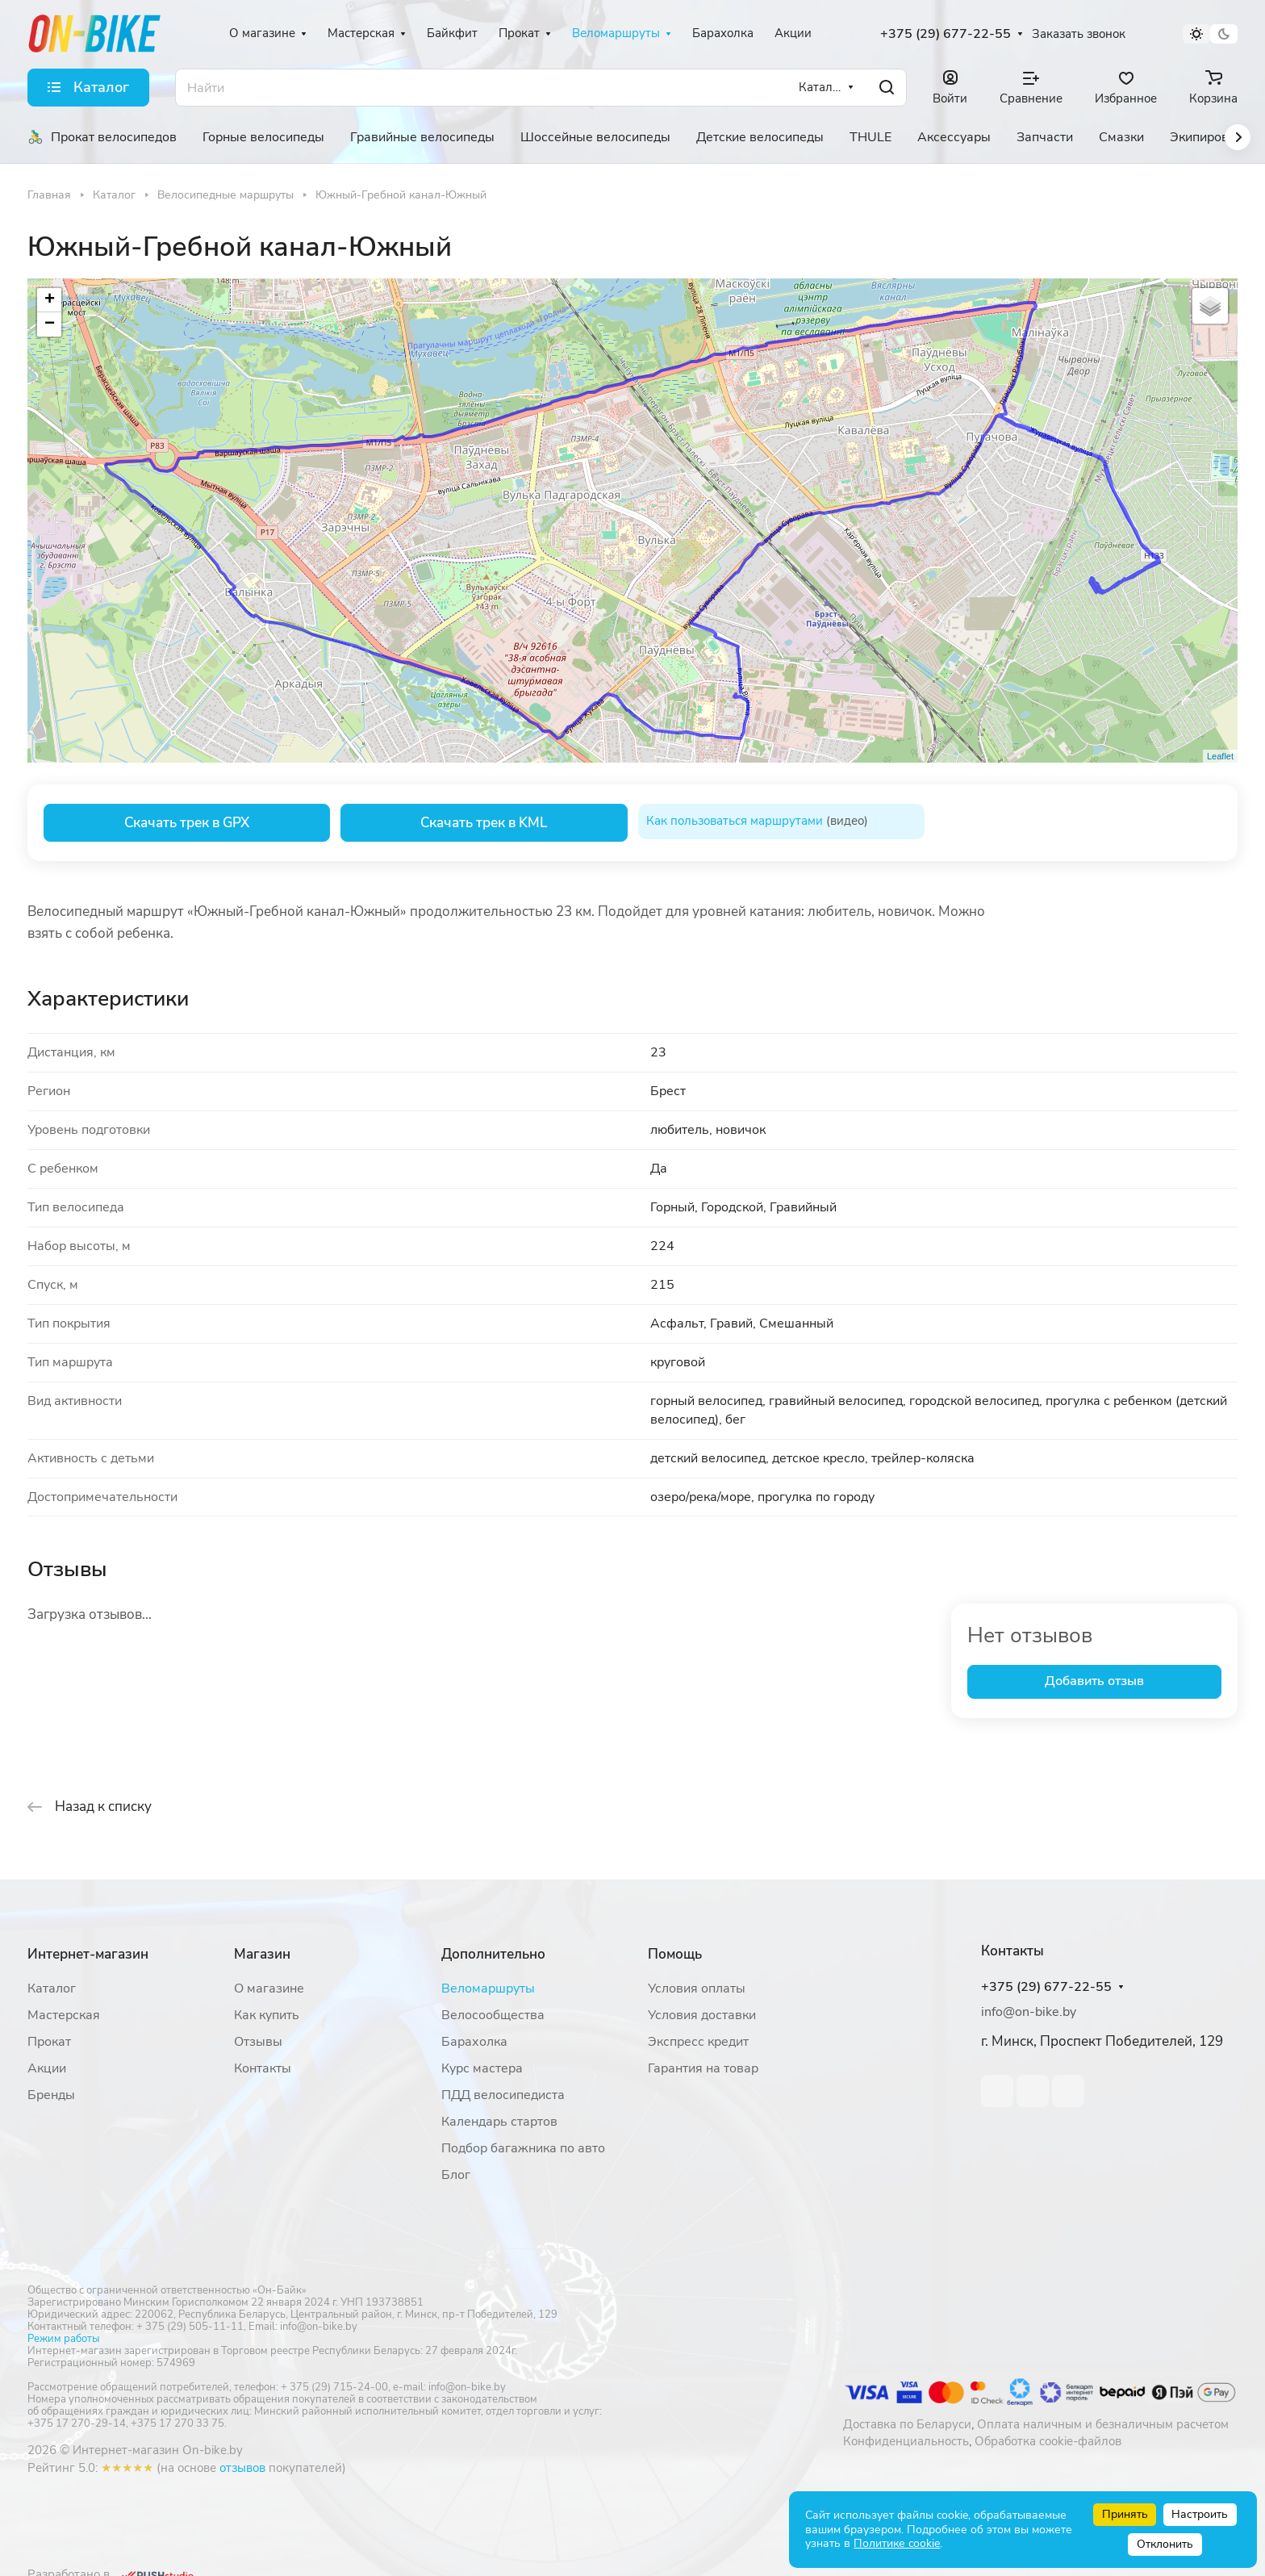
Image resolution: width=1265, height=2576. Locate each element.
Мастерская (63, 2015)
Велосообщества (493, 2015)
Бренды (51, 2095)
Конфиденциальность (906, 2441)
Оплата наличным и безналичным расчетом (1103, 2424)
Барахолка (474, 2042)
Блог (455, 2175)
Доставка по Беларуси (907, 2424)
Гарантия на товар (703, 2068)
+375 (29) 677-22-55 (945, 34)
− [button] (49, 324)
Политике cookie (897, 2543)
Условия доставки (702, 2015)
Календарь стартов (499, 2122)
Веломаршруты (488, 1988)
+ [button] (49, 300)
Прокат (49, 2042)
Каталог (51, 1988)
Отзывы (258, 2042)
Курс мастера (482, 2068)
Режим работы (63, 2338)
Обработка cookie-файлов (1048, 2441)
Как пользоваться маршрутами (734, 821)
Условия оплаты (696, 1988)
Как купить (266, 2015)
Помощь (675, 1954)
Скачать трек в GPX (186, 822)
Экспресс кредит (698, 2042)
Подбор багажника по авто (523, 2148)
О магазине (269, 1988)
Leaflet (1220, 756)
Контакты (262, 2068)
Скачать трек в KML (483, 822)
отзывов (242, 2468)
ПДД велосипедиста (503, 2095)
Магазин (262, 1954)
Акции (46, 2068)
